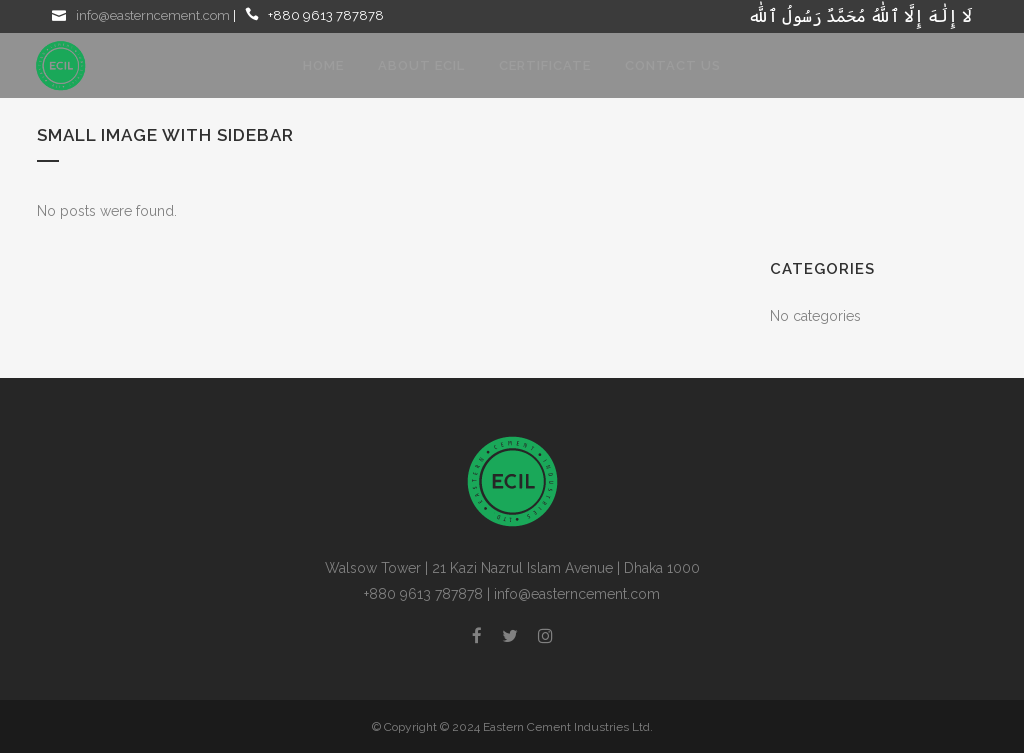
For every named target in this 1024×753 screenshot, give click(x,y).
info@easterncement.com (153, 15)
